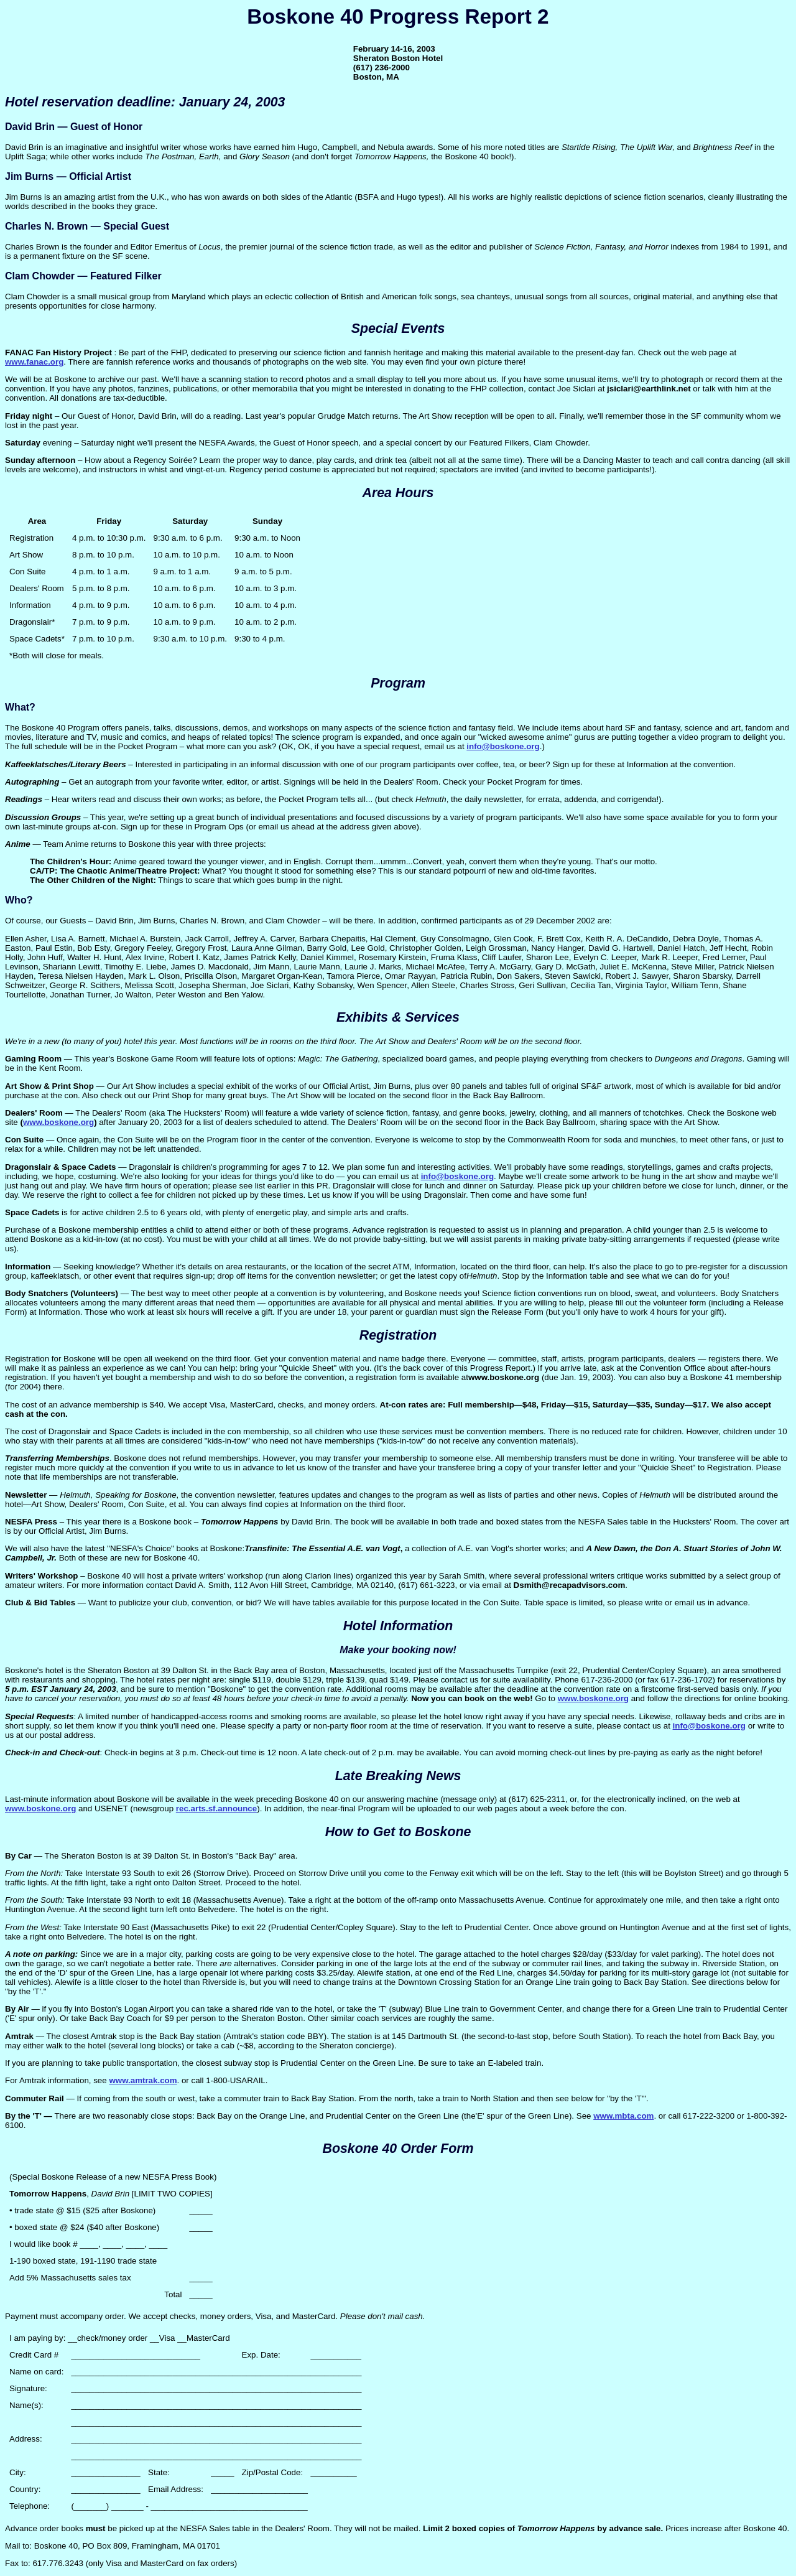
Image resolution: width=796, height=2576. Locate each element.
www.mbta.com (623, 2116)
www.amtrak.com (143, 2080)
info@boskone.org (502, 746)
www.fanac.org (34, 361)
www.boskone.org (58, 1122)
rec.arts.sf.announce (216, 1808)
